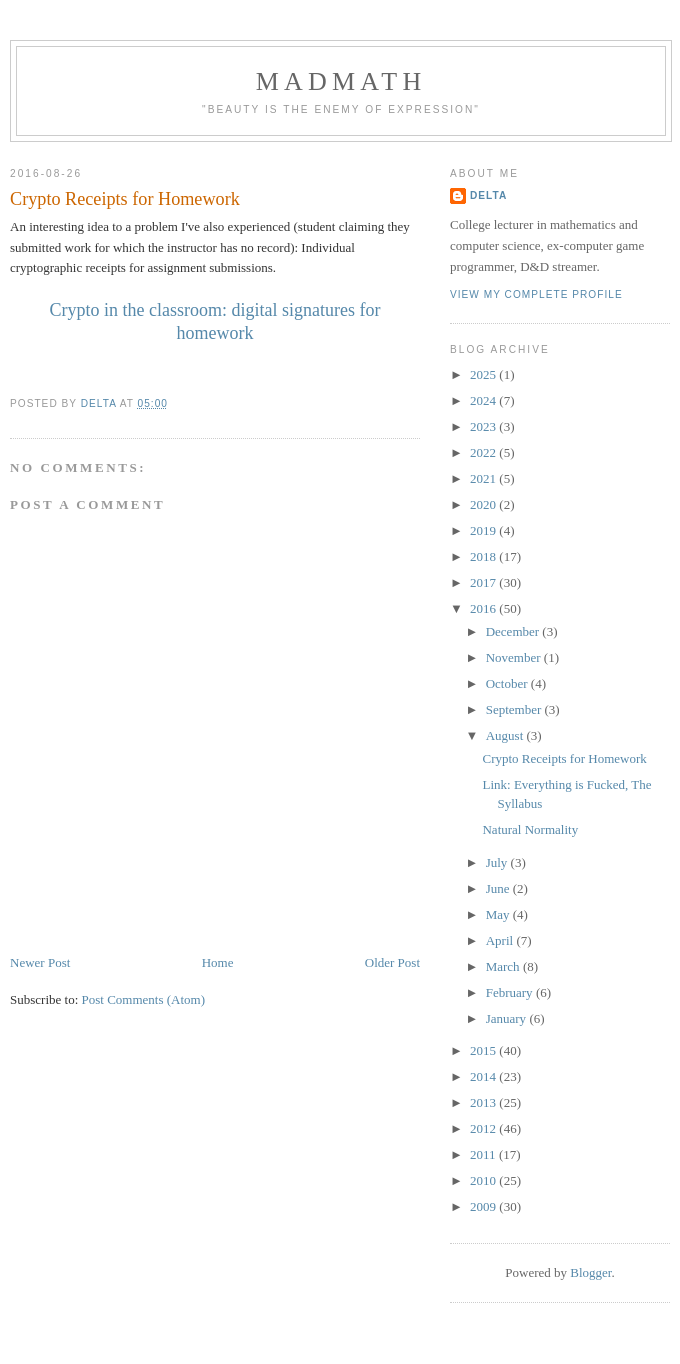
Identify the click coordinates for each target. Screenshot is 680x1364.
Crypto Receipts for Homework (564, 758)
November (515, 657)
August (506, 735)
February (511, 992)
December (514, 631)
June (499, 888)
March (504, 966)
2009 (484, 1206)
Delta (488, 195)
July (498, 862)
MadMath (341, 81)
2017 (484, 582)
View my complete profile (536, 294)
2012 (484, 1128)
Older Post (392, 962)
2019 (484, 530)
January (508, 1018)
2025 (484, 374)
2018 (484, 556)
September (515, 709)
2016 (484, 608)
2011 (484, 1154)
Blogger (590, 1272)
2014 (484, 1076)
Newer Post (40, 962)
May (499, 914)
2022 (484, 452)
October (508, 683)
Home (218, 962)
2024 (484, 400)
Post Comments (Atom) (144, 999)
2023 (484, 426)
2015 (484, 1050)
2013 (484, 1102)
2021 (484, 478)
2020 (484, 504)
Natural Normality (530, 829)
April (501, 940)
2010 (484, 1180)
